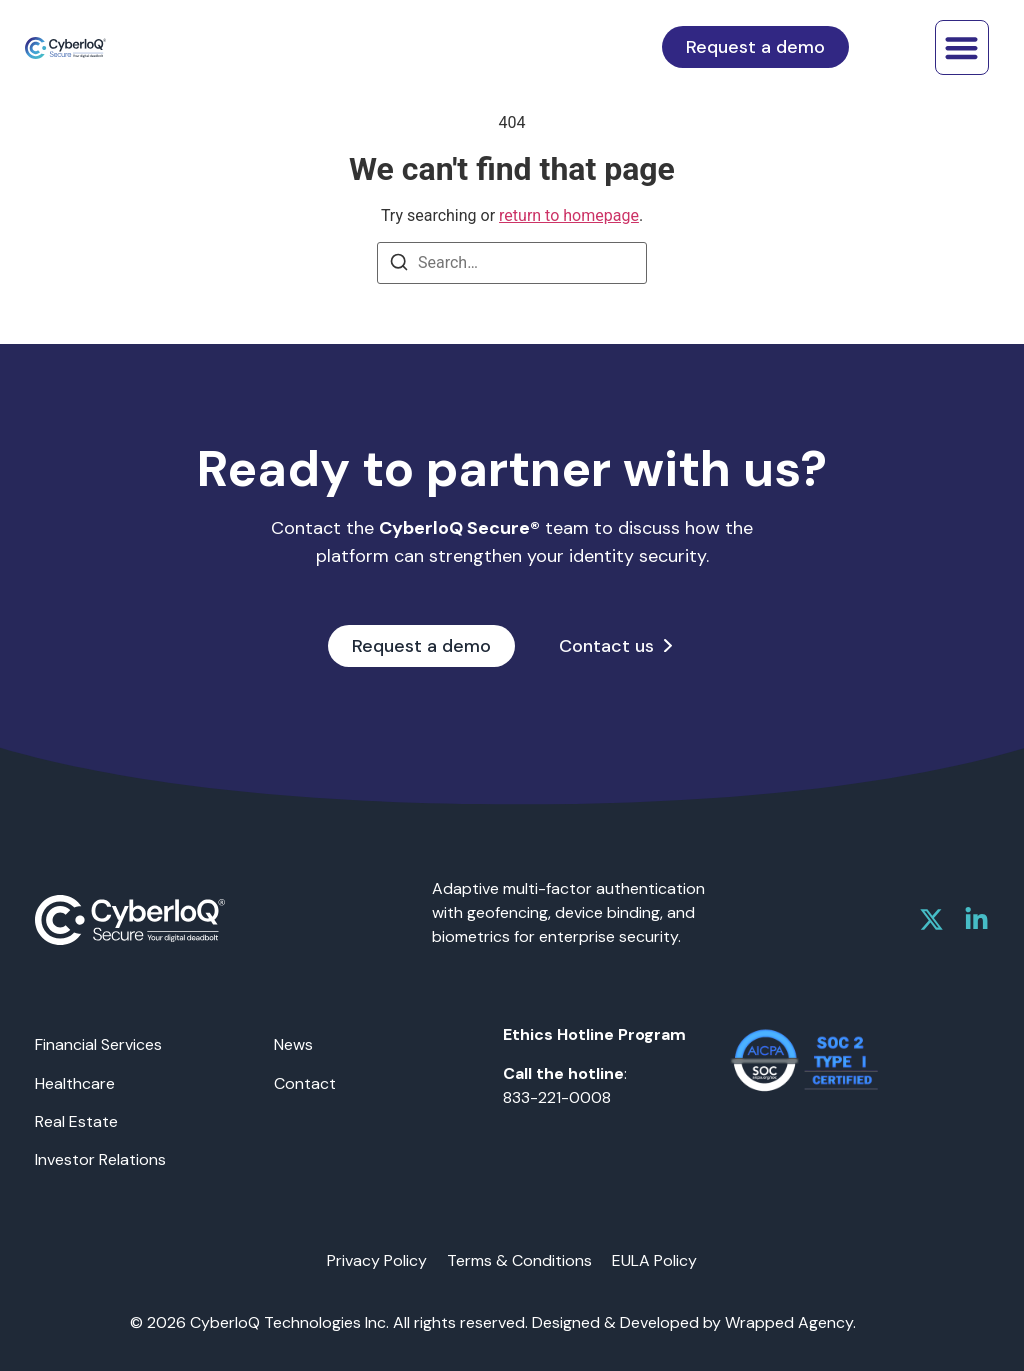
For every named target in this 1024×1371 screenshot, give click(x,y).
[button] (962, 47)
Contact (305, 1083)
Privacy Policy (377, 1260)
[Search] (399, 265)
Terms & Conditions (519, 1260)
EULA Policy (654, 1260)
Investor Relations (100, 1159)
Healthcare (75, 1083)
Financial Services (98, 1044)
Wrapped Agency (789, 1322)
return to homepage (569, 215)
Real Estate (76, 1121)
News (293, 1044)
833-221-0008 (557, 1097)
